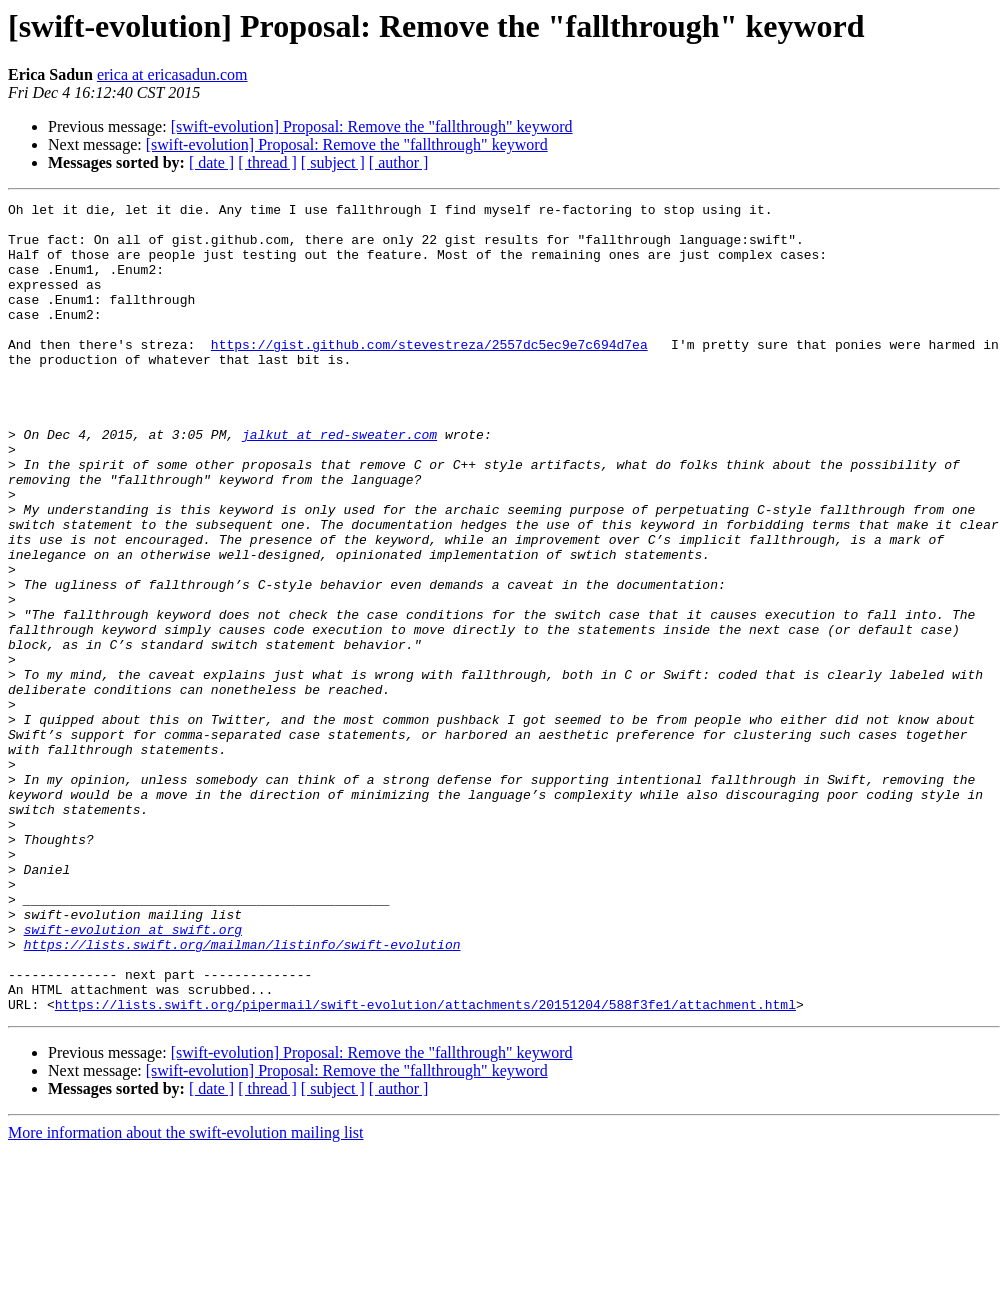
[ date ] (211, 162)
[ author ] (399, 162)
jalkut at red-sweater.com (339, 482)
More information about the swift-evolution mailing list (186, 1294)
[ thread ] (267, 162)
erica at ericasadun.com (172, 74)
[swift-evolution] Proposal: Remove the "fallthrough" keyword (372, 126)
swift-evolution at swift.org (133, 1076)
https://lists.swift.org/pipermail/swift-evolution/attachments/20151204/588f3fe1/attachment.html (425, 1166)
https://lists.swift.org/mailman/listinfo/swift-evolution (242, 1094)
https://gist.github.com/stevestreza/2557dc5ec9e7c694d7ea (429, 374)
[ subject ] (333, 162)
